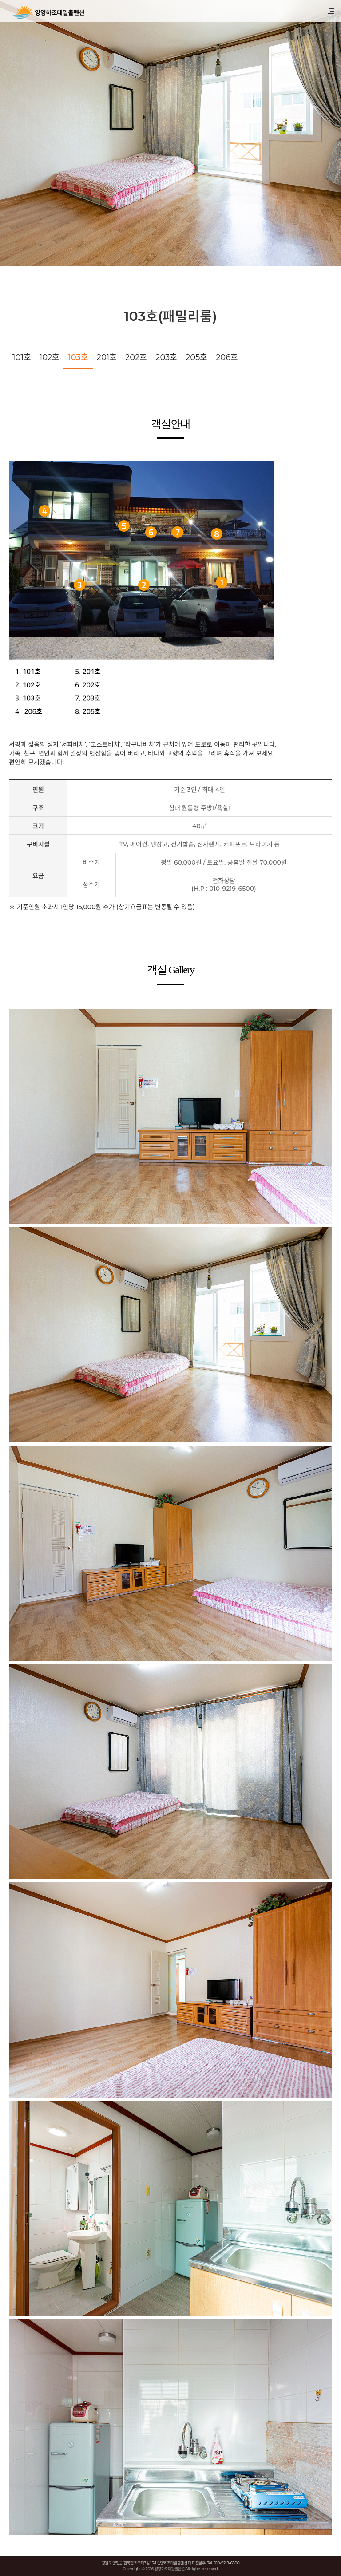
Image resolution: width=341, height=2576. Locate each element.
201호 (107, 357)
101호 (21, 357)
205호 (196, 357)
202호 (136, 357)
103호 (78, 357)
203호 (166, 357)
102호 (50, 357)
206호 (227, 357)
